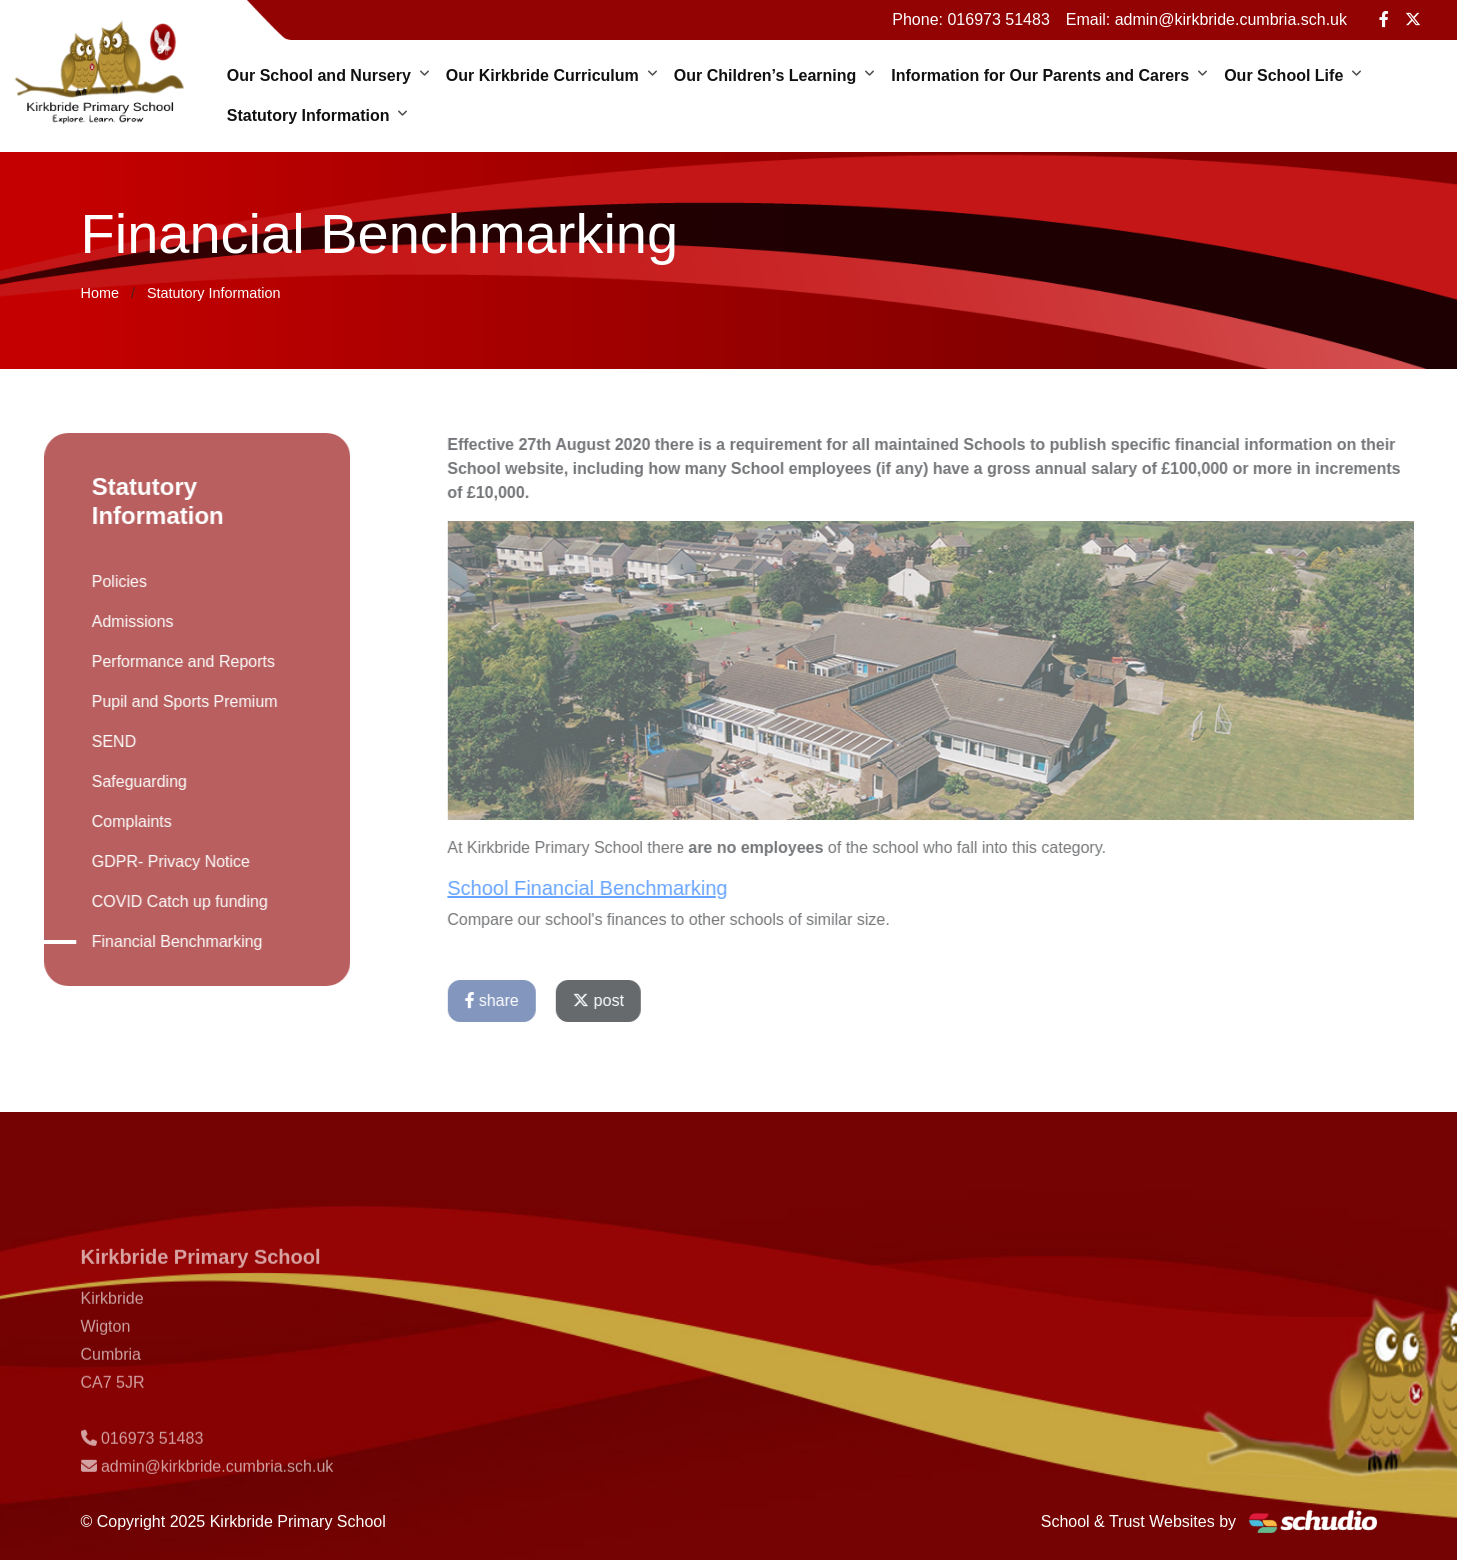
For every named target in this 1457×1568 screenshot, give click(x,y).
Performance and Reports (164, 661)
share (510, 1000)
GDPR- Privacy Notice (152, 861)
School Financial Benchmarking (606, 888)
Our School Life (1283, 75)
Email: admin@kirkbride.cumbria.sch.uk (1206, 19)
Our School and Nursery (319, 75)
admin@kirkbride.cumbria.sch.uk (217, 1485)
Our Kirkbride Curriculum (542, 75)
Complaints (113, 821)
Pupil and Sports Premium (166, 701)
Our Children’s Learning (765, 75)
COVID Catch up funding (161, 901)
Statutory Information (308, 115)
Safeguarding (120, 781)
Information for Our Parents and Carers (1040, 75)
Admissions (114, 621)
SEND (95, 741)
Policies (100, 581)
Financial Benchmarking (158, 941)
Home (100, 293)
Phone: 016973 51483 (970, 19)
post (617, 1000)
